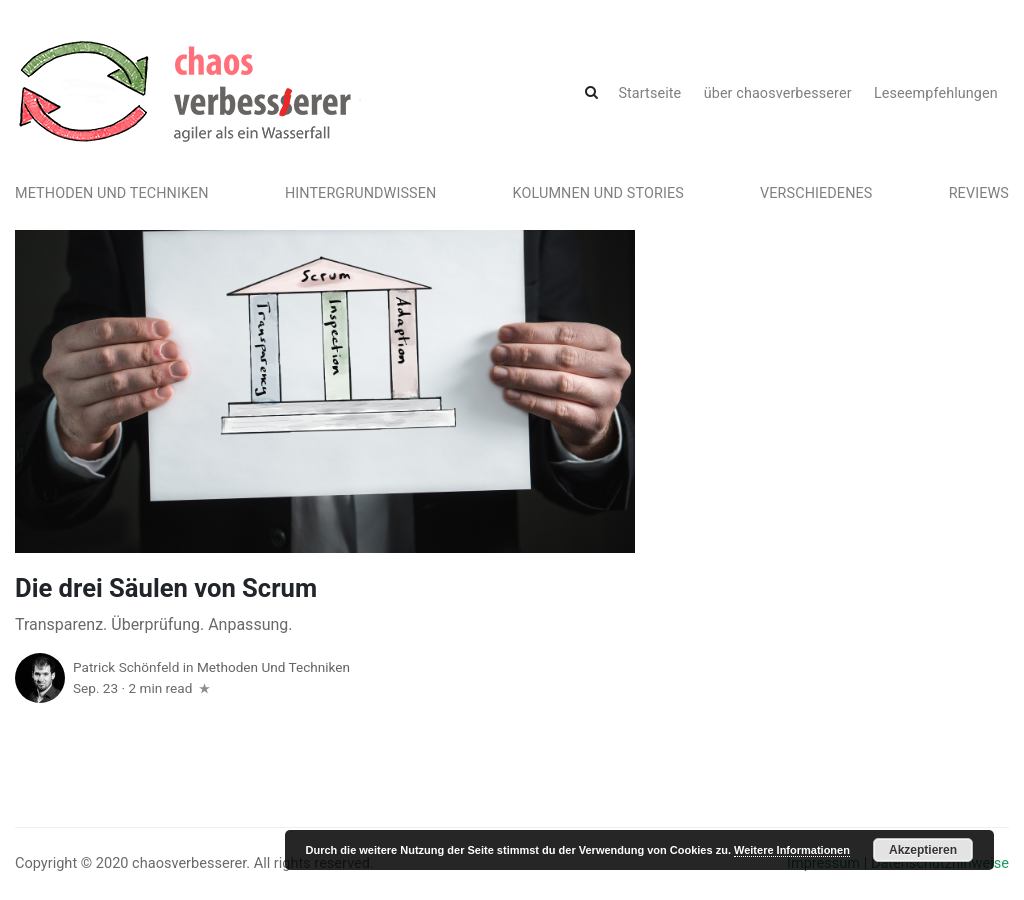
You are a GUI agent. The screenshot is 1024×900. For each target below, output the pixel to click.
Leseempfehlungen (936, 93)
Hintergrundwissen (361, 193)
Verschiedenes (816, 193)
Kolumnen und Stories (598, 193)
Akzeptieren (923, 850)
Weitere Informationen (792, 850)
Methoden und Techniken (112, 193)
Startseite (649, 93)
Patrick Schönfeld (126, 667)
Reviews (979, 193)
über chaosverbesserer (778, 93)
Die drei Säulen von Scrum (166, 588)
